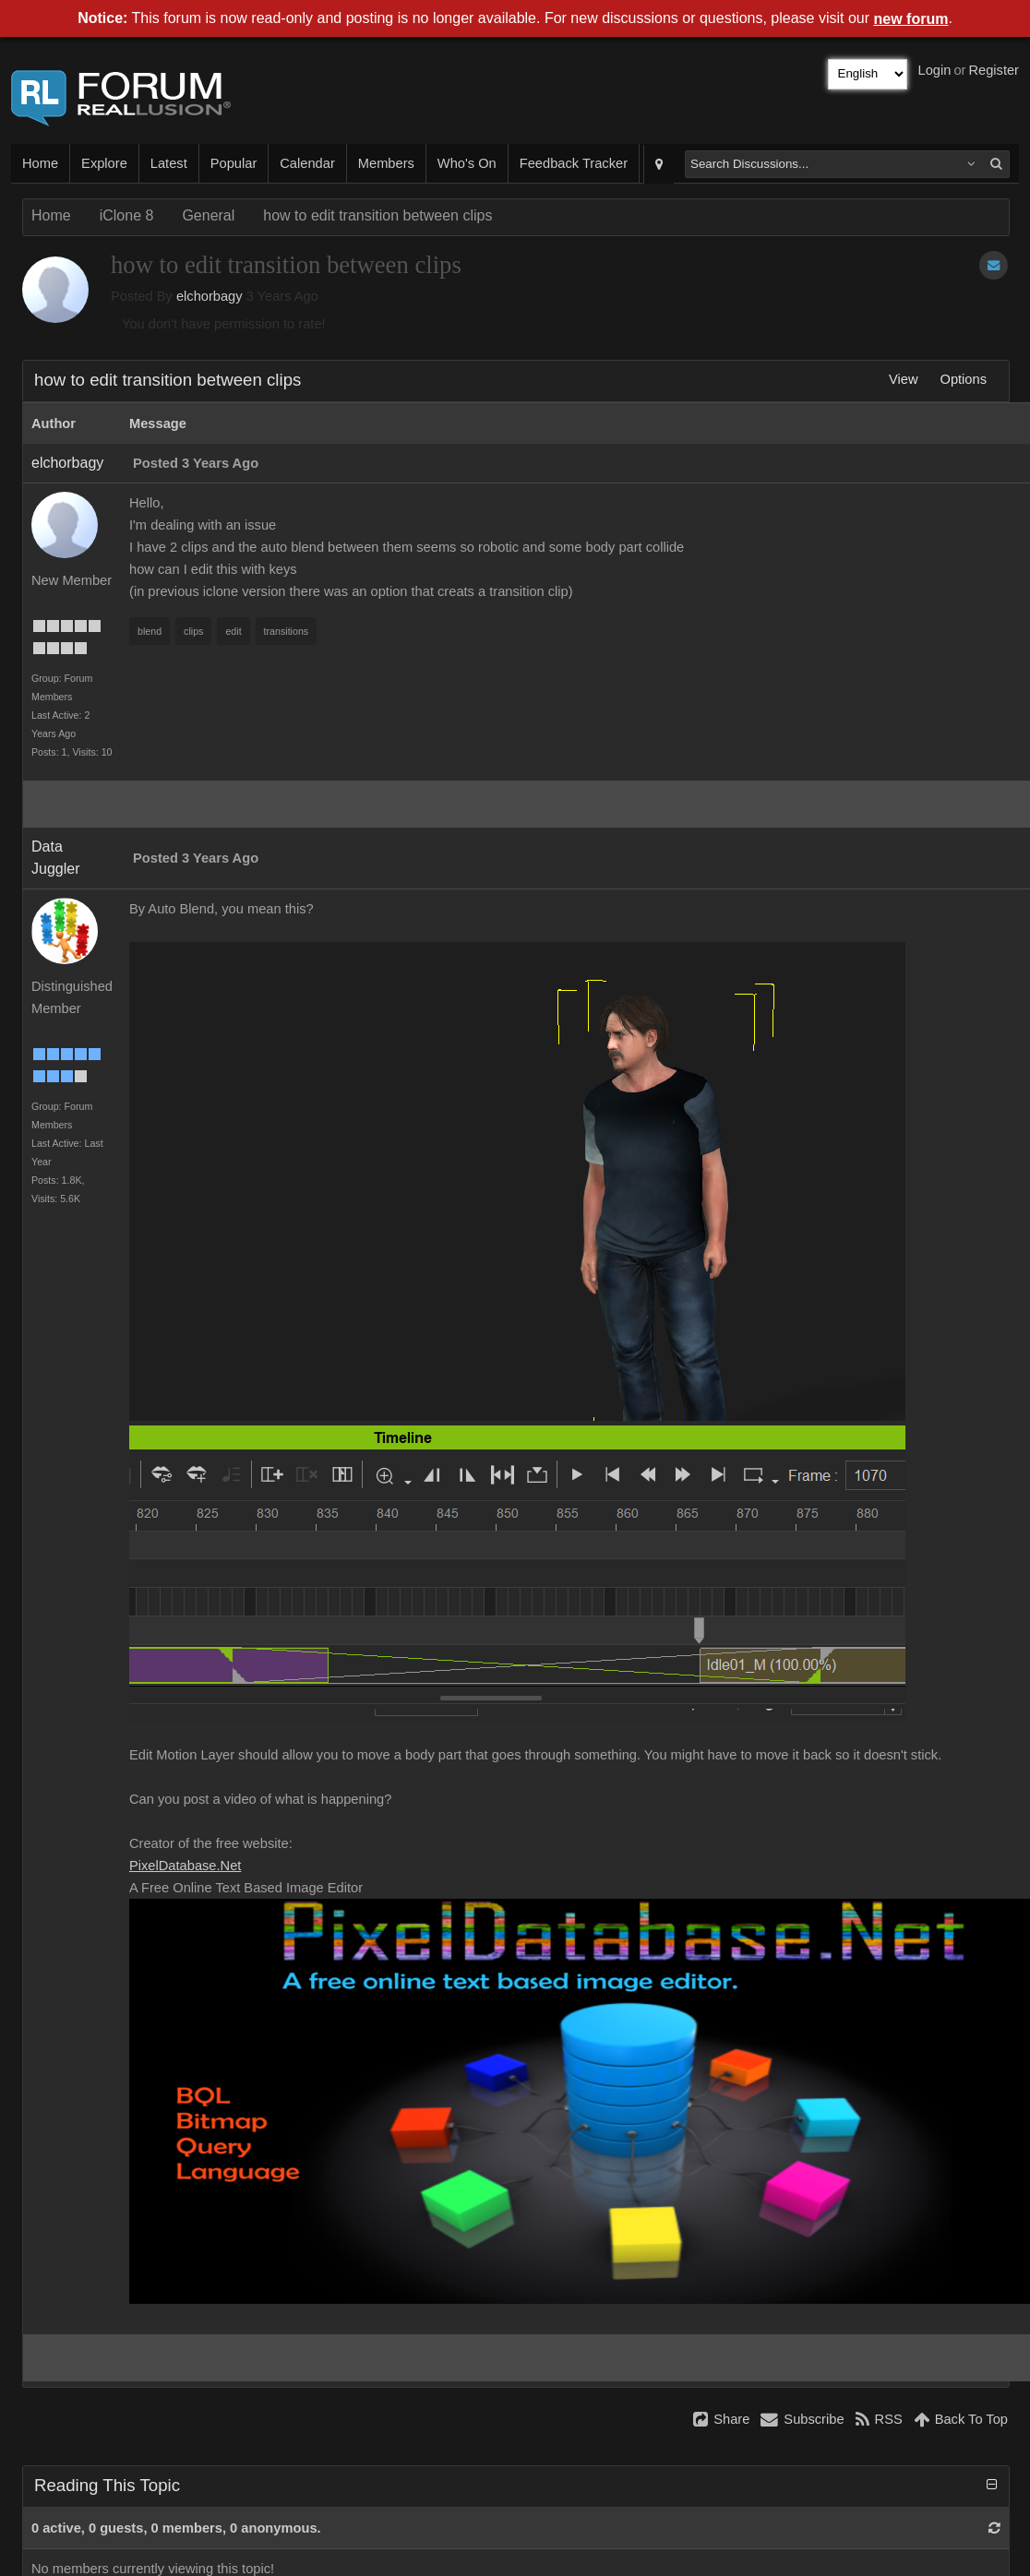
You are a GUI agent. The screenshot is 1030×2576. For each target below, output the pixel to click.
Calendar (307, 163)
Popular (234, 163)
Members (386, 163)
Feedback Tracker (574, 163)
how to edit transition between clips (377, 215)
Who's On (467, 163)
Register (993, 70)
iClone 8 (127, 215)
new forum (911, 19)
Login (935, 70)
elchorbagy (209, 296)
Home (40, 163)
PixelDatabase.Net (185, 1865)
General (208, 215)
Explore (104, 163)
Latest (168, 163)
